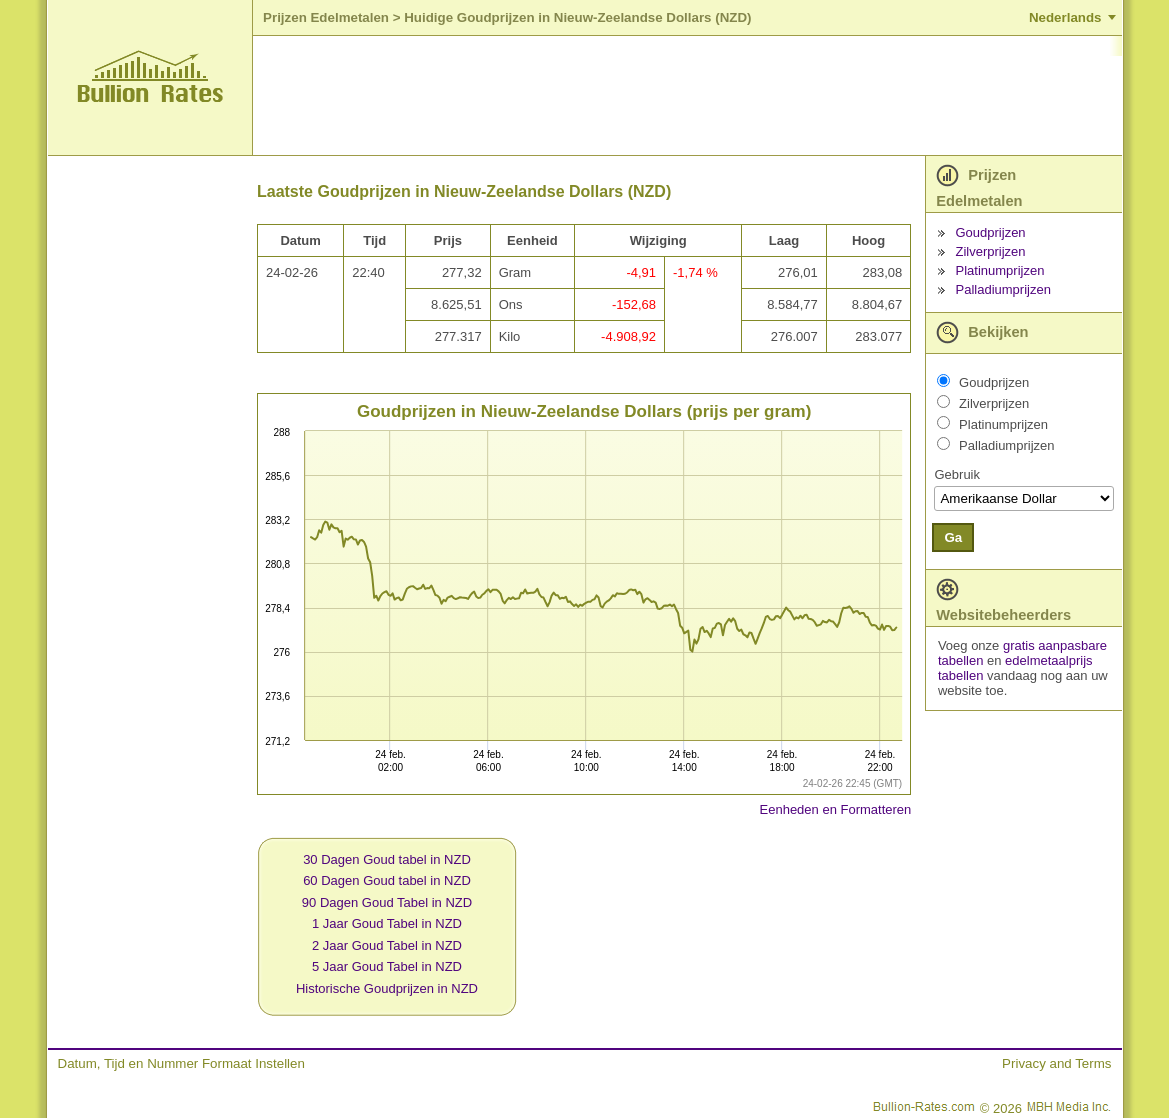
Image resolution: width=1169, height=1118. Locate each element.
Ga (953, 537)
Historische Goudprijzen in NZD (387, 988)
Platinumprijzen (1000, 270)
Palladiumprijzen (1003, 289)
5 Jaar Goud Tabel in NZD (387, 966)
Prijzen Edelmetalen (326, 17)
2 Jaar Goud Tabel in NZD (387, 945)
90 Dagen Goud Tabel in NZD (387, 902)
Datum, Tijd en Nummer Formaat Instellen (181, 1063)
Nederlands (1065, 17)
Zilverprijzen (991, 251)
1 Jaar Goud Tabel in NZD (387, 923)
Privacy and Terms (1056, 1063)
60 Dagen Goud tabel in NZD (387, 880)
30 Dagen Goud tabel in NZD (387, 859)
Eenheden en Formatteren (836, 809)
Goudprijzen (991, 232)
